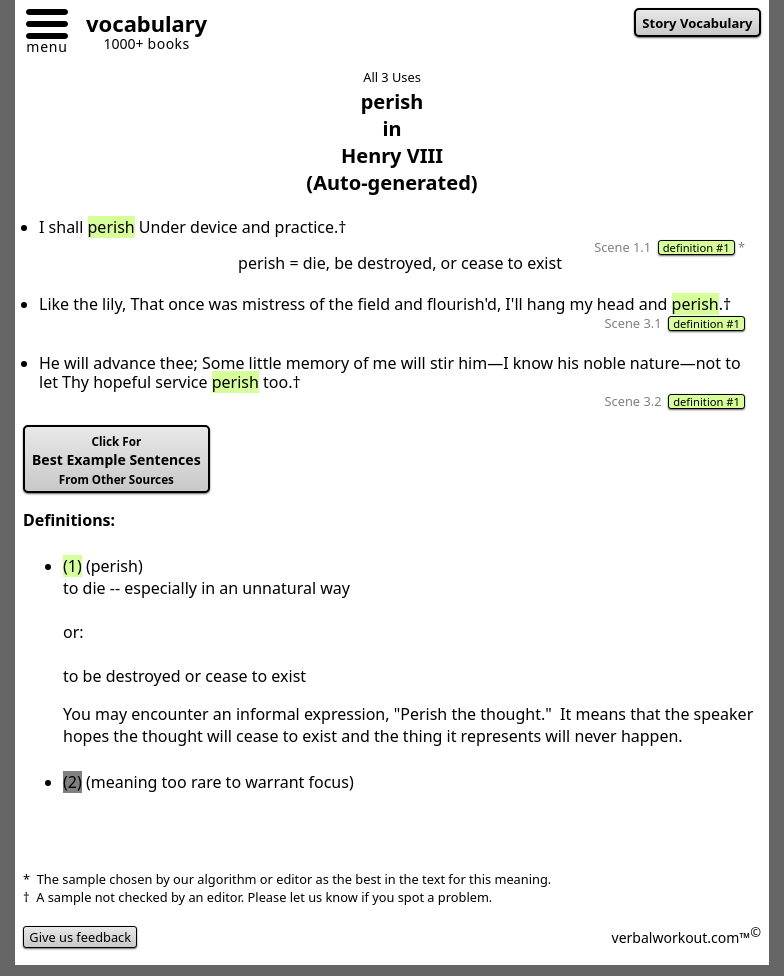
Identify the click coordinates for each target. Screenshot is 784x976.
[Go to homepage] (139, 26)
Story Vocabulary (697, 23)
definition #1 (696, 247)
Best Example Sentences (116, 460)
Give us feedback (80, 937)
